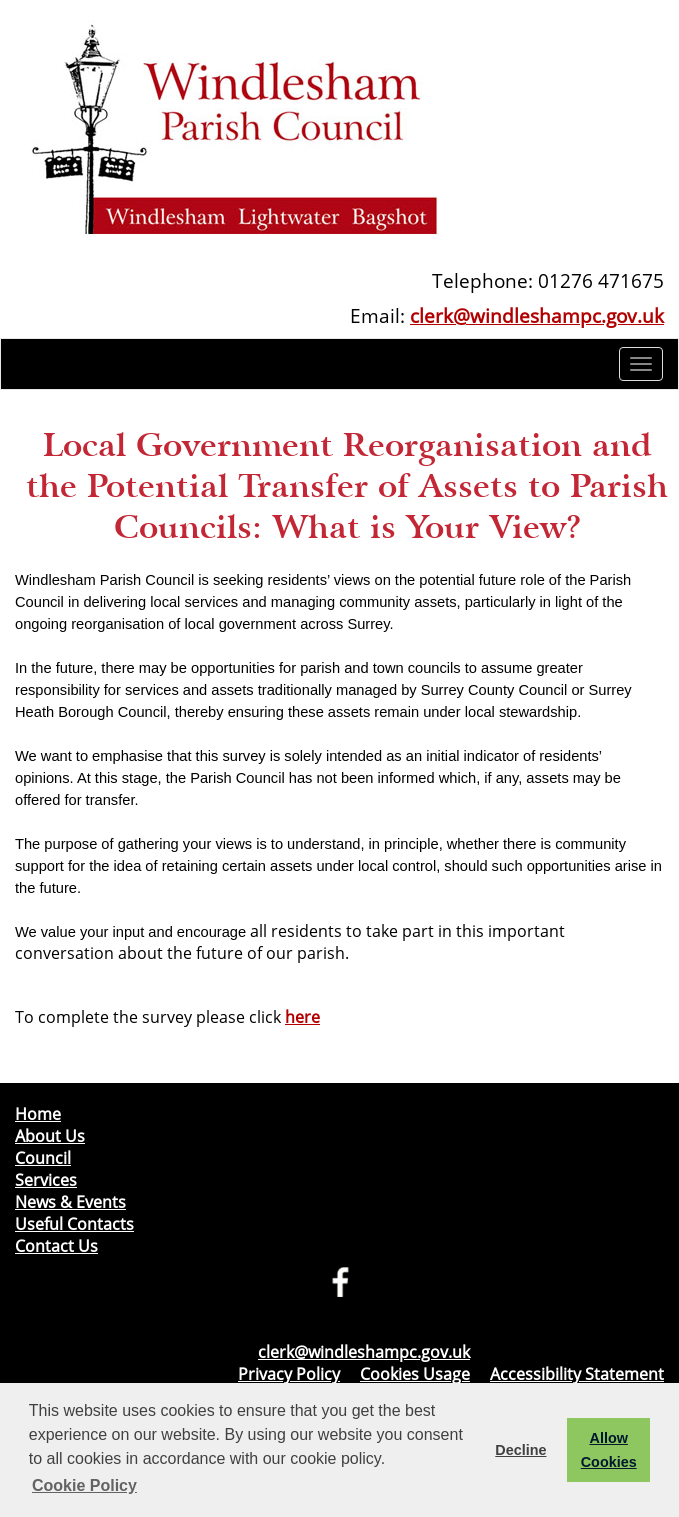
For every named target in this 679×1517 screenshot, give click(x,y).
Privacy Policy (289, 1374)
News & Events (70, 1202)
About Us (50, 1136)
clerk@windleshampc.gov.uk (537, 315)
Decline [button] (520, 1450)
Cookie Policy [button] (84, 1485)
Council (43, 1158)
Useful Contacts (74, 1224)
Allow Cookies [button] (609, 1450)
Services (46, 1180)
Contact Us (56, 1246)
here (302, 1017)
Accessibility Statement (577, 1374)
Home (38, 1114)
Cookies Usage (415, 1374)
